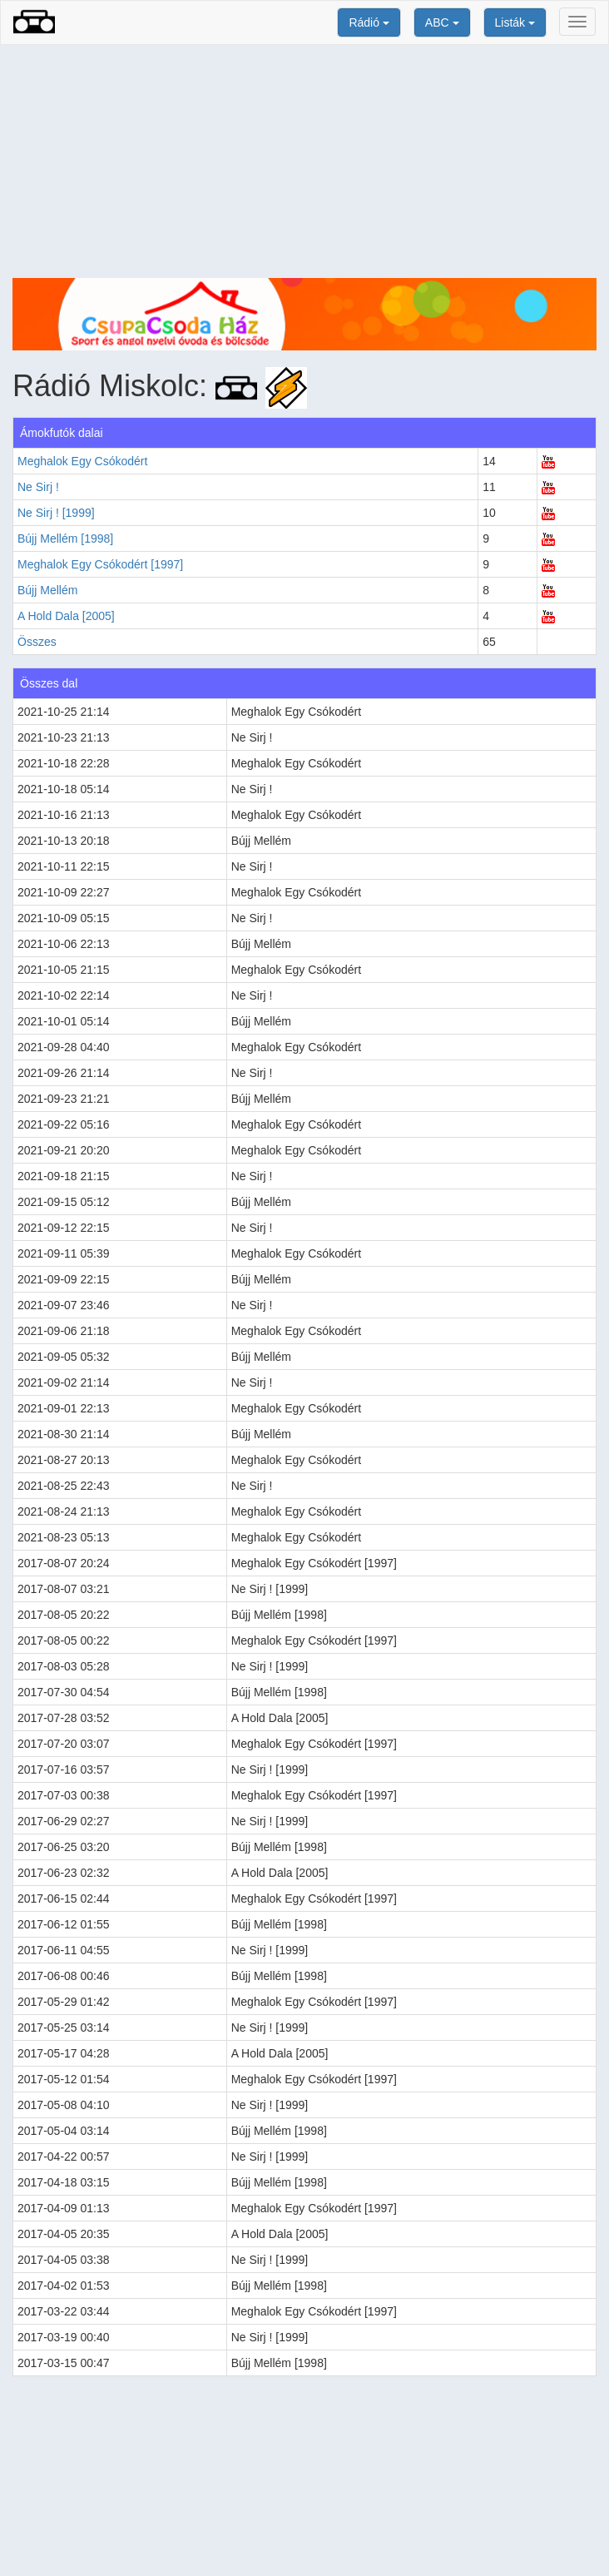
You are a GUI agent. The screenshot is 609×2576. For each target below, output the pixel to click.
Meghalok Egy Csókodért (82, 461)
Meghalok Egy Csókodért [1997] (100, 564)
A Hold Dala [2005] (66, 616)
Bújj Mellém (47, 590)
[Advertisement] (304, 161)
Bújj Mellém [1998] (65, 538)
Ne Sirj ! (38, 487)
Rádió (369, 22)
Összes (37, 641)
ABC (442, 22)
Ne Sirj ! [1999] (56, 512)
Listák (515, 22)
